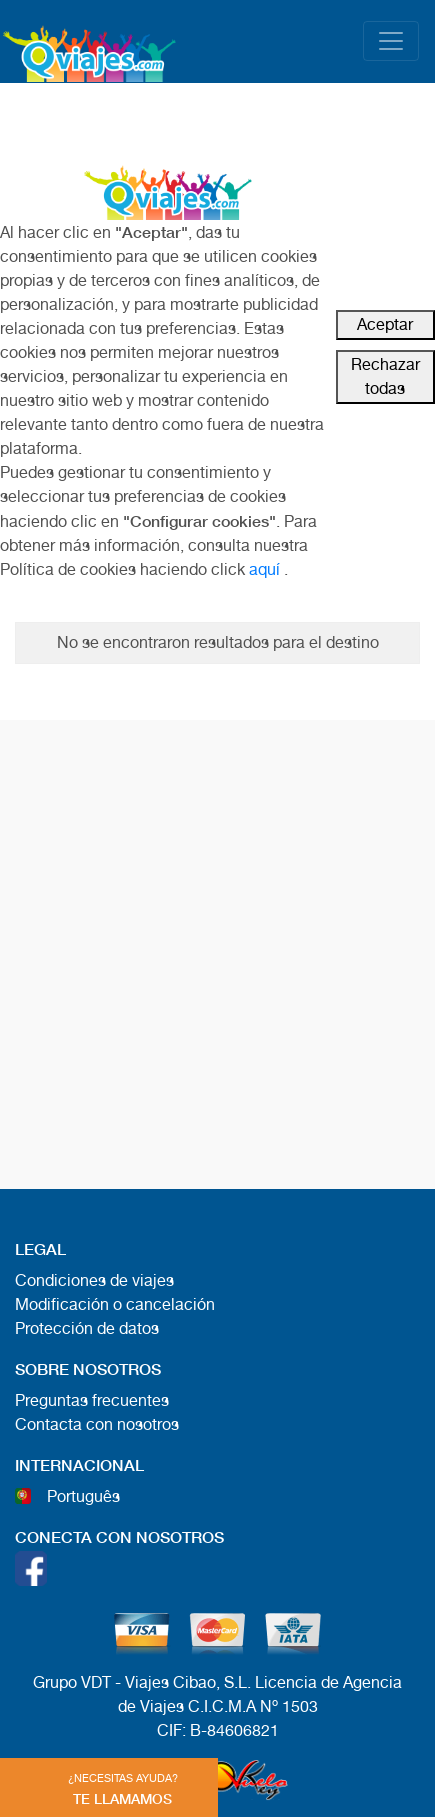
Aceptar (385, 324)
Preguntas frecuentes (92, 1400)
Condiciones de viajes (94, 1280)
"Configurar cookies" (199, 520)
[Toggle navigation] (391, 41)
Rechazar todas (385, 376)
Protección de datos (87, 1328)
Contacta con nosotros (97, 1424)
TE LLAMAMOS (123, 1789)
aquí (264, 569)
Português (83, 1496)
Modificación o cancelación (115, 1304)
